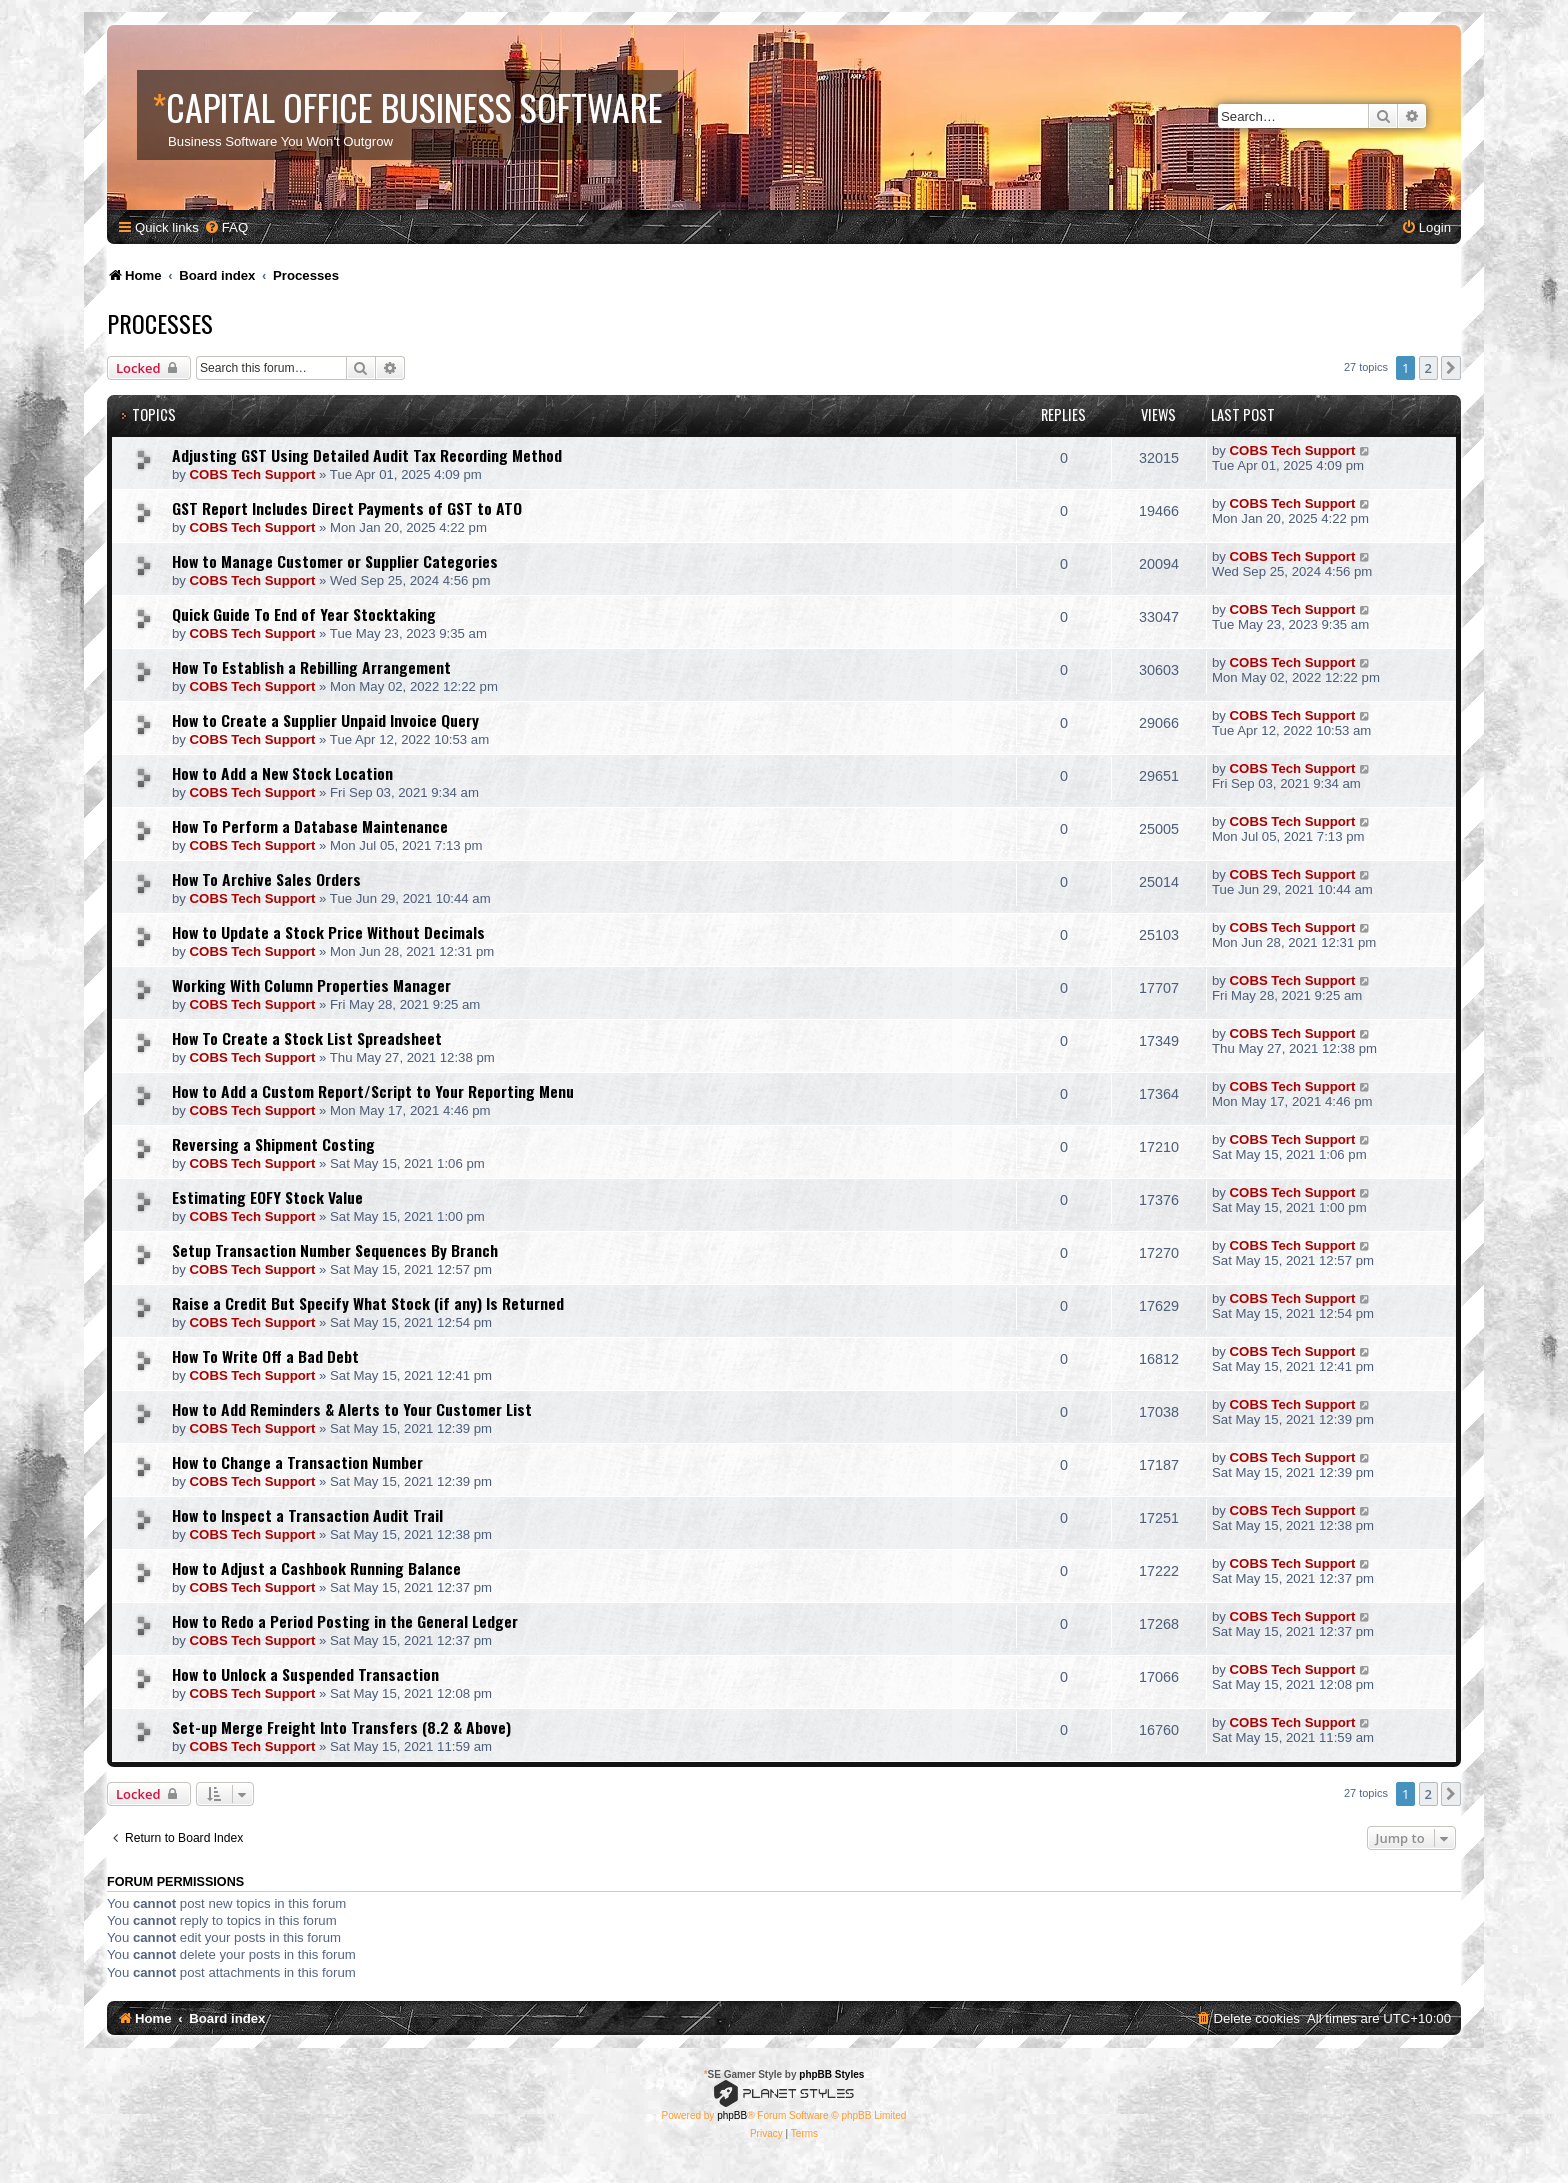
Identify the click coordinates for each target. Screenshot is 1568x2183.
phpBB (732, 2115)
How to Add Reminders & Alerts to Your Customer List (352, 1409)
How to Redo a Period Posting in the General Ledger (345, 1621)
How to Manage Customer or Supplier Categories (335, 561)
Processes (160, 323)
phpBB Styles (831, 2074)
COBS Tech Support (253, 474)
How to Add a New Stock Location (282, 773)
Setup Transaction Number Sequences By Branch (335, 1250)
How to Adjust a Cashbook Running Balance (316, 1568)
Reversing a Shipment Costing (273, 1144)
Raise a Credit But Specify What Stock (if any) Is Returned (368, 1303)
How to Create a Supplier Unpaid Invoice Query (325, 720)
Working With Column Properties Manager (311, 985)
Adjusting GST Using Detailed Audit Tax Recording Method (367, 455)
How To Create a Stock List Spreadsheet (307, 1038)
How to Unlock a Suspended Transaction (305, 1674)
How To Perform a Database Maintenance (310, 826)
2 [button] (1428, 368)
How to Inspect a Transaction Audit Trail (307, 1515)
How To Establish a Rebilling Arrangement (311, 667)
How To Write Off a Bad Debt (265, 1356)
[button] (1451, 368)
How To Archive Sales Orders (266, 879)
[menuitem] (226, 227)
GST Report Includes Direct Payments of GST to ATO (347, 508)
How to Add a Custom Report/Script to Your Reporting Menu (373, 1091)
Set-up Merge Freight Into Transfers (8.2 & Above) (341, 1727)
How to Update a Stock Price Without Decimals (328, 932)
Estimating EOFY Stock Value (267, 1197)
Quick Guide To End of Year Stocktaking (304, 614)
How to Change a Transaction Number (297, 1462)
